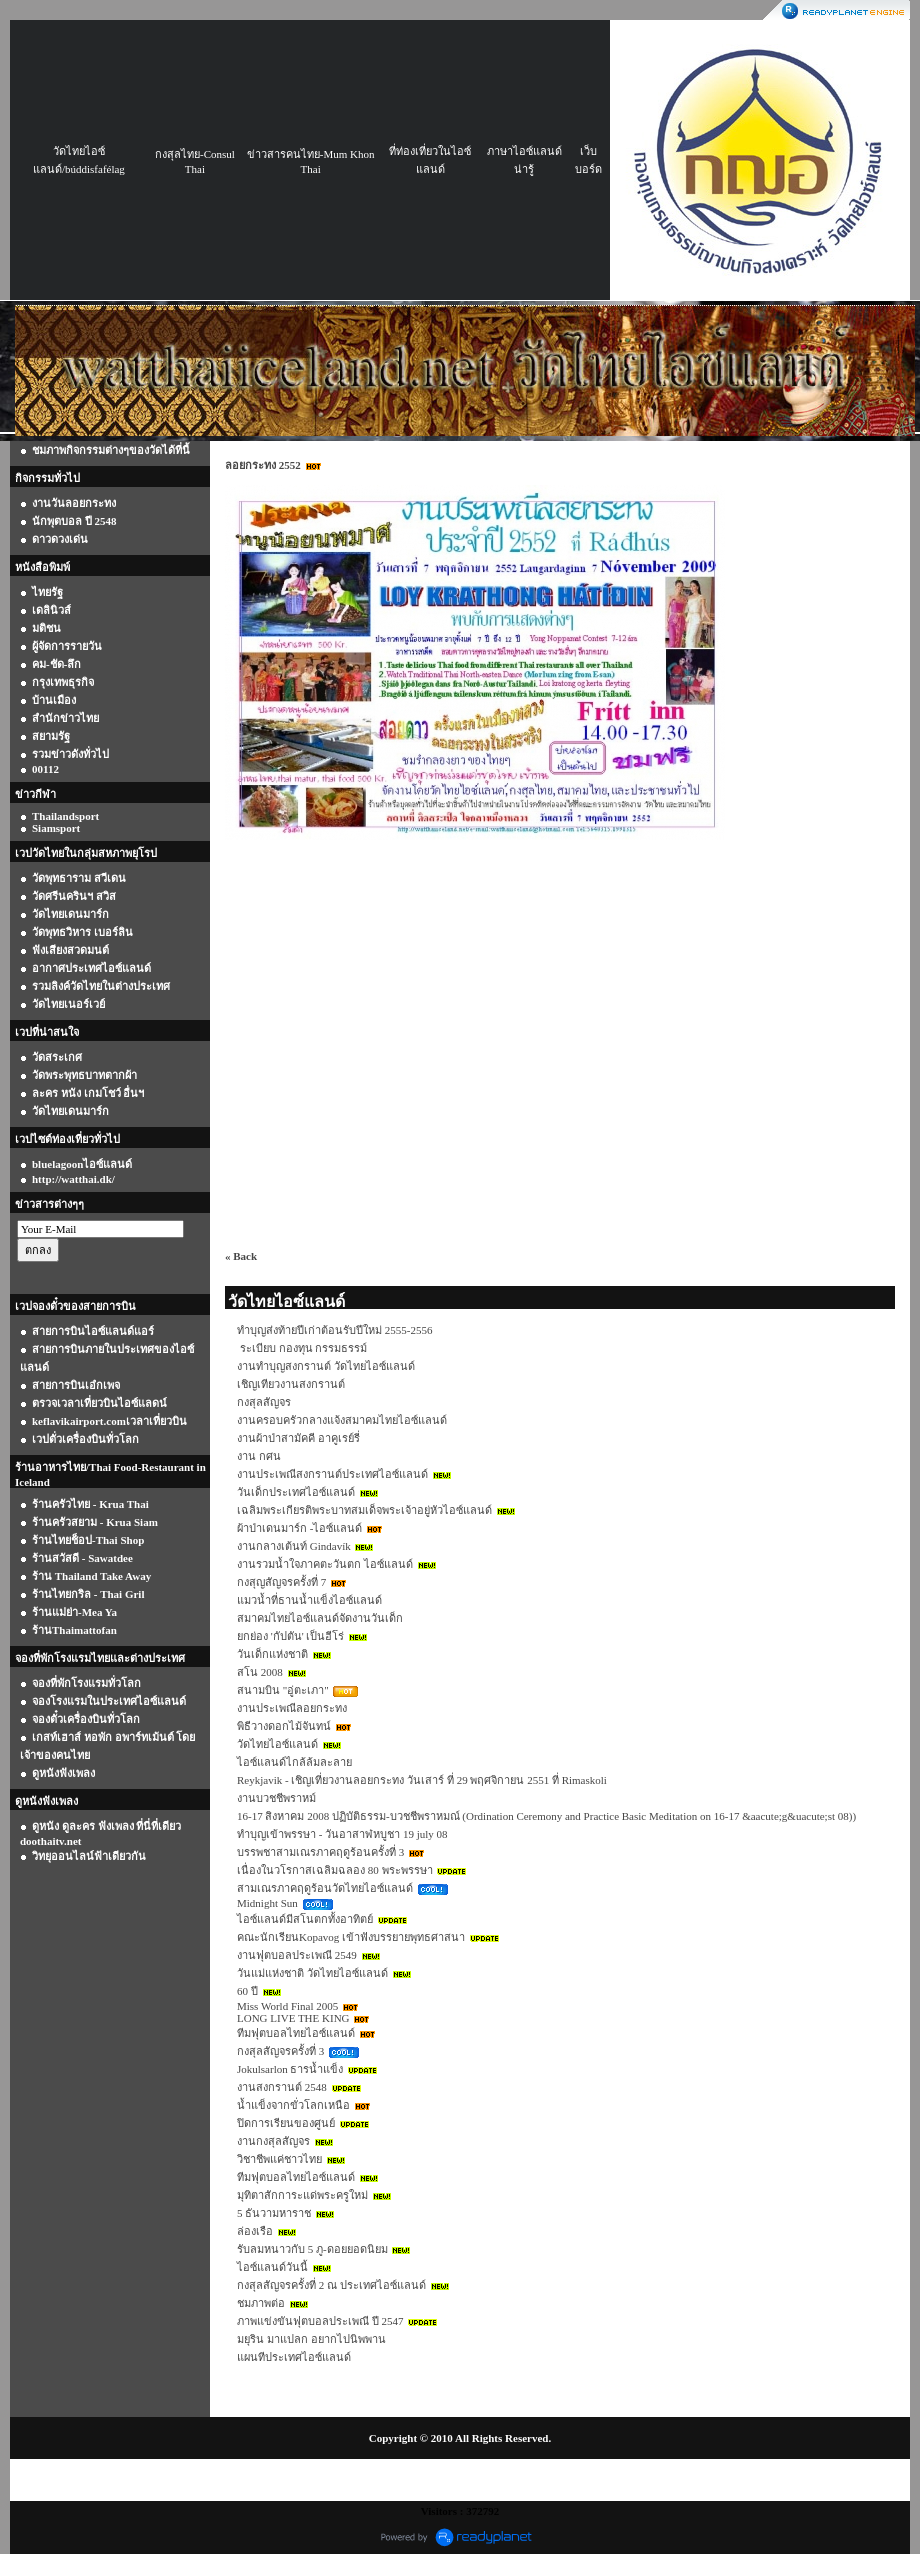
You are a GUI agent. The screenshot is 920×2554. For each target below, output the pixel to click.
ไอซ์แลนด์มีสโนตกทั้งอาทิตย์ (305, 1919)
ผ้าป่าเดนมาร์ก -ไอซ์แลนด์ (299, 1528)
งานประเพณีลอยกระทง (292, 1708)
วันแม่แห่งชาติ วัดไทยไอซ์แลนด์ (312, 1973)
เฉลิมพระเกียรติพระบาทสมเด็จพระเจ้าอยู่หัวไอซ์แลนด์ (364, 1510)
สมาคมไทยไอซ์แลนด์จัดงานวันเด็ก (320, 1618)
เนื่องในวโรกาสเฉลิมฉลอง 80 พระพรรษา (335, 1870)
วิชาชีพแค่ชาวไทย (279, 2159)
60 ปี (247, 1991)
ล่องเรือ (255, 2231)
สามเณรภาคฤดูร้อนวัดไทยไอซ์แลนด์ (325, 1888)
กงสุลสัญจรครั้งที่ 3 (280, 2051)
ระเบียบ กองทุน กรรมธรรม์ (302, 1348)
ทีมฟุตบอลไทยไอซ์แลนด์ (296, 2033)
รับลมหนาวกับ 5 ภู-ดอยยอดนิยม (312, 2249)
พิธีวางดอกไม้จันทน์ (284, 1726)
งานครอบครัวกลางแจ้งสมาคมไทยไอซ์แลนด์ (342, 1420)
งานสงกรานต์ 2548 (282, 2087)
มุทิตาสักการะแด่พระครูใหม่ (302, 2195)
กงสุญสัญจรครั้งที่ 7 (281, 1582)
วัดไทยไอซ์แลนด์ (277, 1744)
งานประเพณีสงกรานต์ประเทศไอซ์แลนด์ (332, 1474)
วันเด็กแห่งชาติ (272, 1654)
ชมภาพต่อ (261, 2303)
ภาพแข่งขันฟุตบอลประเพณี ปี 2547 (320, 2321)
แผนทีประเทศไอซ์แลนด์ (294, 2357)
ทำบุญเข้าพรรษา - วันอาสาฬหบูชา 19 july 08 (342, 1834)
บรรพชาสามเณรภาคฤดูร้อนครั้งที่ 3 (320, 1852)
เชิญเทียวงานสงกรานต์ (291, 1384)
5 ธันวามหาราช (274, 2213)
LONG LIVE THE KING (293, 2018)
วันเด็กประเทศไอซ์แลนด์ (296, 1492)
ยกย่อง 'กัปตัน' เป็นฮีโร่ (290, 1636)
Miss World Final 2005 (287, 2006)
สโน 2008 (260, 1672)
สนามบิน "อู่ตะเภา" (283, 1690)
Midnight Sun (267, 1903)
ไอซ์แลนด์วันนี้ (272, 2267)
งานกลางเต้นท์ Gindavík (294, 1546)
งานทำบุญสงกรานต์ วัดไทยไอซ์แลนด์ (326, 1366)
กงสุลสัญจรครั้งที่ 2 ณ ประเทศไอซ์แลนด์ (331, 2285)
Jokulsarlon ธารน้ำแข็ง (290, 2069)
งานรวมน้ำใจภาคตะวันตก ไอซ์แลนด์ (325, 1564)
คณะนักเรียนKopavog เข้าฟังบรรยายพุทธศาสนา (351, 1937)
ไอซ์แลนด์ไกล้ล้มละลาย (294, 1762)
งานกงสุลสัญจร (273, 2141)
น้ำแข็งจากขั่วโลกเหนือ (293, 2105)
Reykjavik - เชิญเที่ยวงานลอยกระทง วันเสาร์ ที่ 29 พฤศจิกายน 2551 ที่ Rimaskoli (422, 1780)
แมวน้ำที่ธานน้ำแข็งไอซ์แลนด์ (309, 1600)
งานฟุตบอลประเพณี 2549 (297, 1955)
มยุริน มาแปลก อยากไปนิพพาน (311, 2339)
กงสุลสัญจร (264, 1402)
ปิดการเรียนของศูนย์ (286, 2123)
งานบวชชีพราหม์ (276, 1798)
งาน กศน (259, 1456)
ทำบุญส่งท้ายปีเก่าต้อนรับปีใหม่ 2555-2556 (334, 1330)
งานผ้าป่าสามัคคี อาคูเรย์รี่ (298, 1438)
